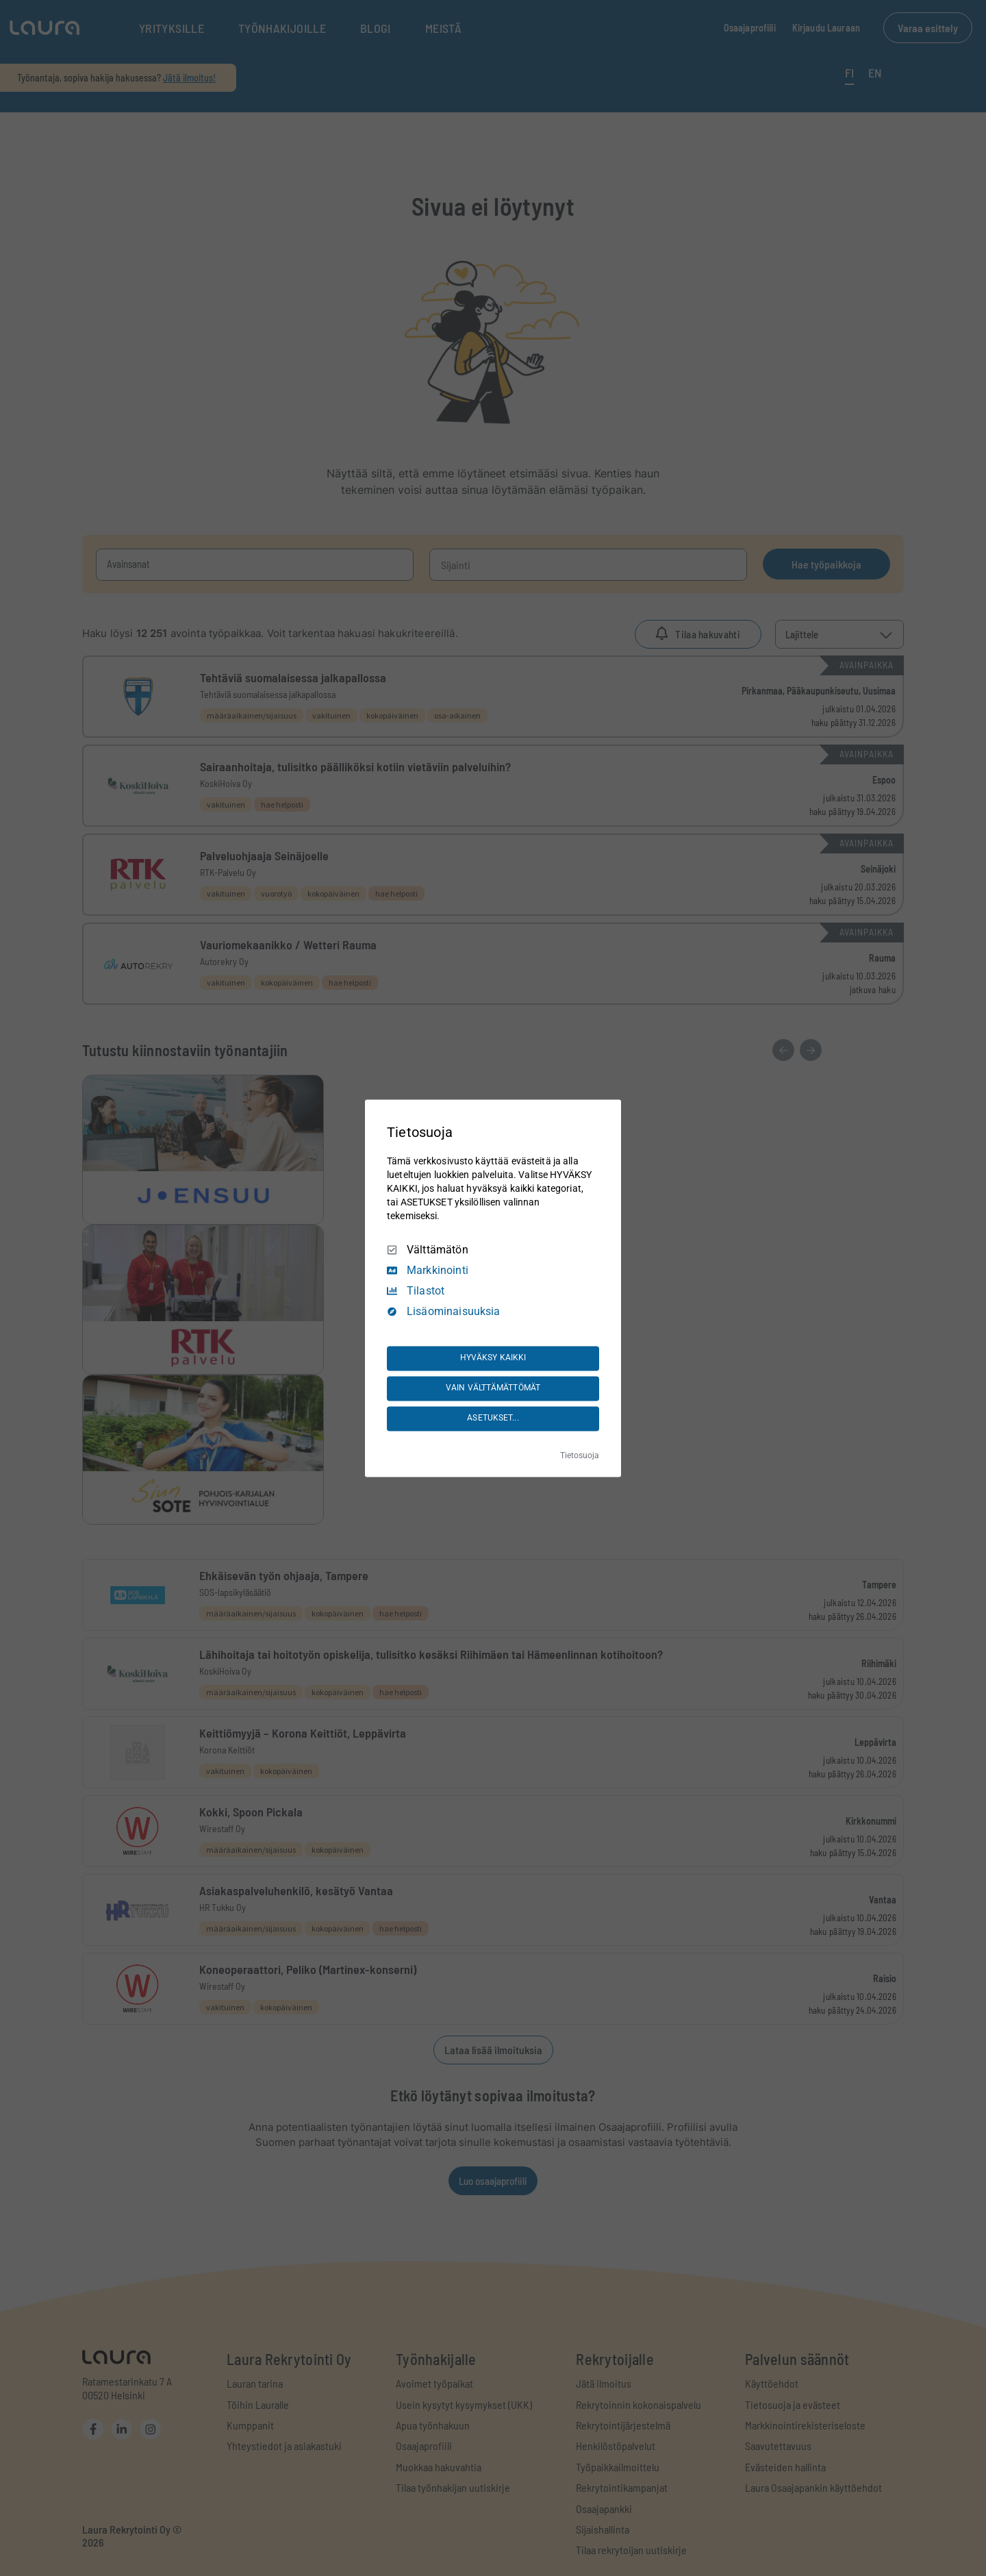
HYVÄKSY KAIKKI (493, 1358)
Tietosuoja (579, 1455)
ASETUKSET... (492, 1418)
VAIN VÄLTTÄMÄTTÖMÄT (493, 1388)
